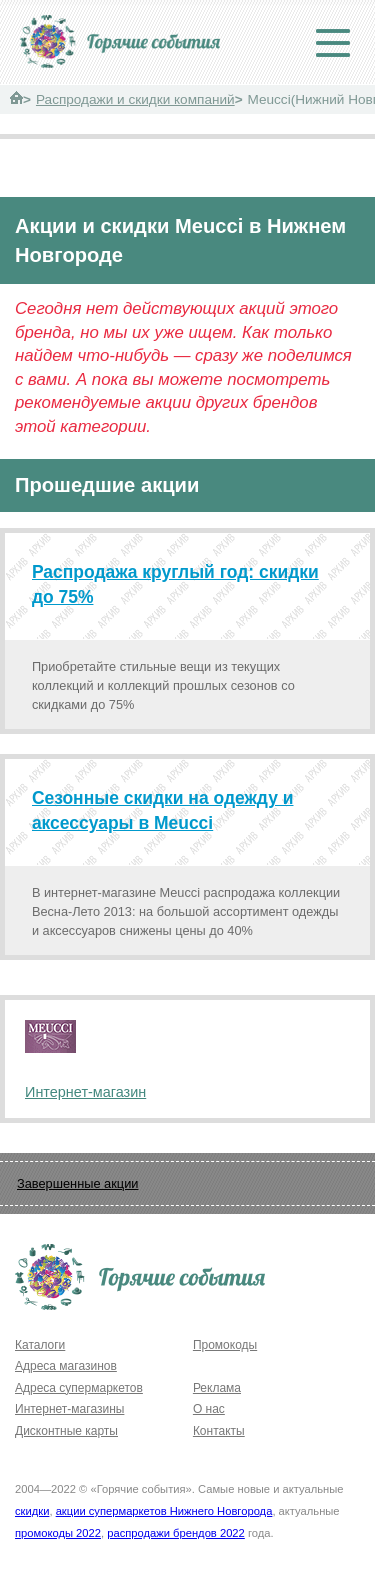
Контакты (219, 1431)
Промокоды (225, 1345)
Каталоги (40, 1345)
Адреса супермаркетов (79, 1388)
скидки (32, 1511)
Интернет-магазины (69, 1409)
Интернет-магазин (85, 1092)
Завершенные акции (77, 1183)
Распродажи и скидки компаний (135, 99)
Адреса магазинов (66, 1366)
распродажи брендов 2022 (176, 1533)
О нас (209, 1409)
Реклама (217, 1388)
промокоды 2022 (58, 1533)
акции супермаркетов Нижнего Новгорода (164, 1511)
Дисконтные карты (66, 1431)
